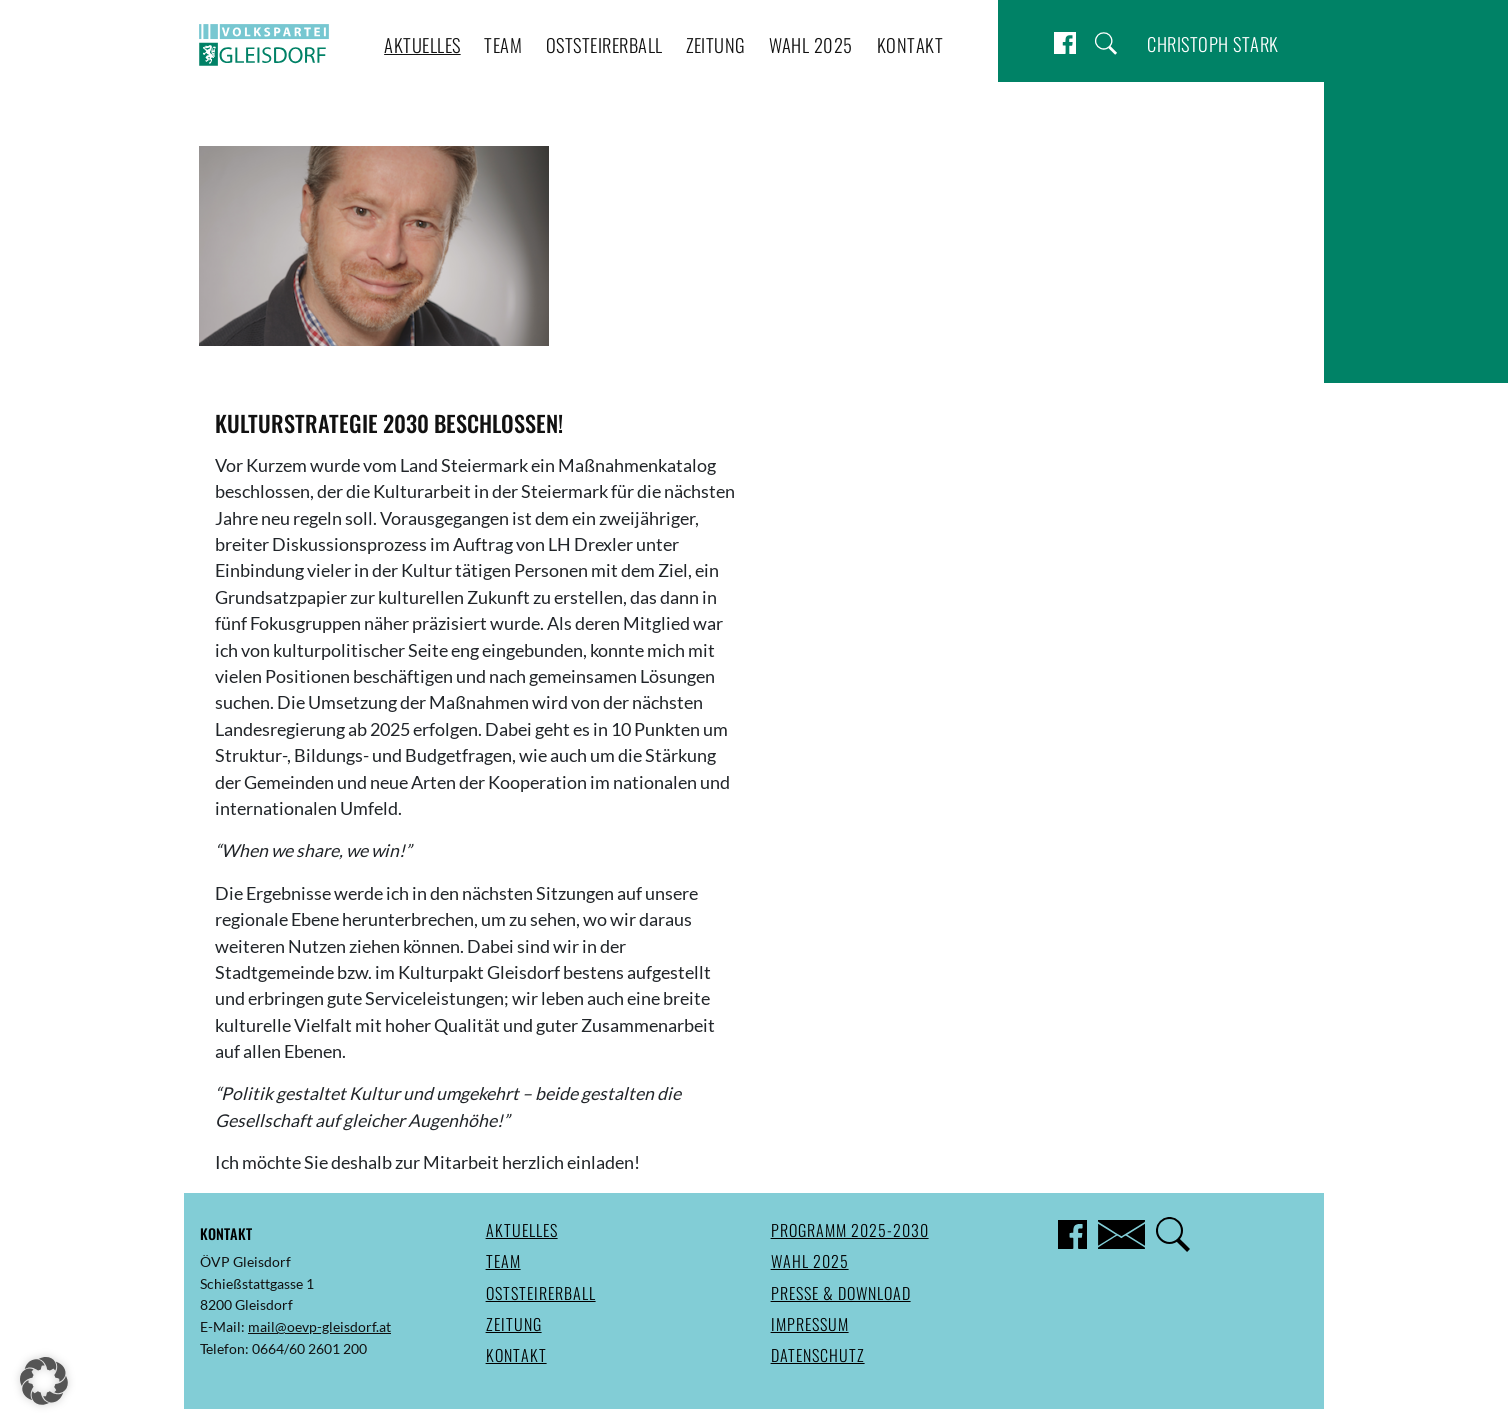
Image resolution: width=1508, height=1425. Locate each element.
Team (503, 44)
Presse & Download (841, 1293)
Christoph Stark (1213, 43)
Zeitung (716, 44)
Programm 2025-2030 (850, 1230)
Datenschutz (818, 1355)
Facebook (1065, 43)
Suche (1106, 43)
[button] (44, 1381)
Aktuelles (422, 44)
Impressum (810, 1324)
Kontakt (910, 44)
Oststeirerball (604, 44)
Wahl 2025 (811, 44)
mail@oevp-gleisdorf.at (319, 1326)
